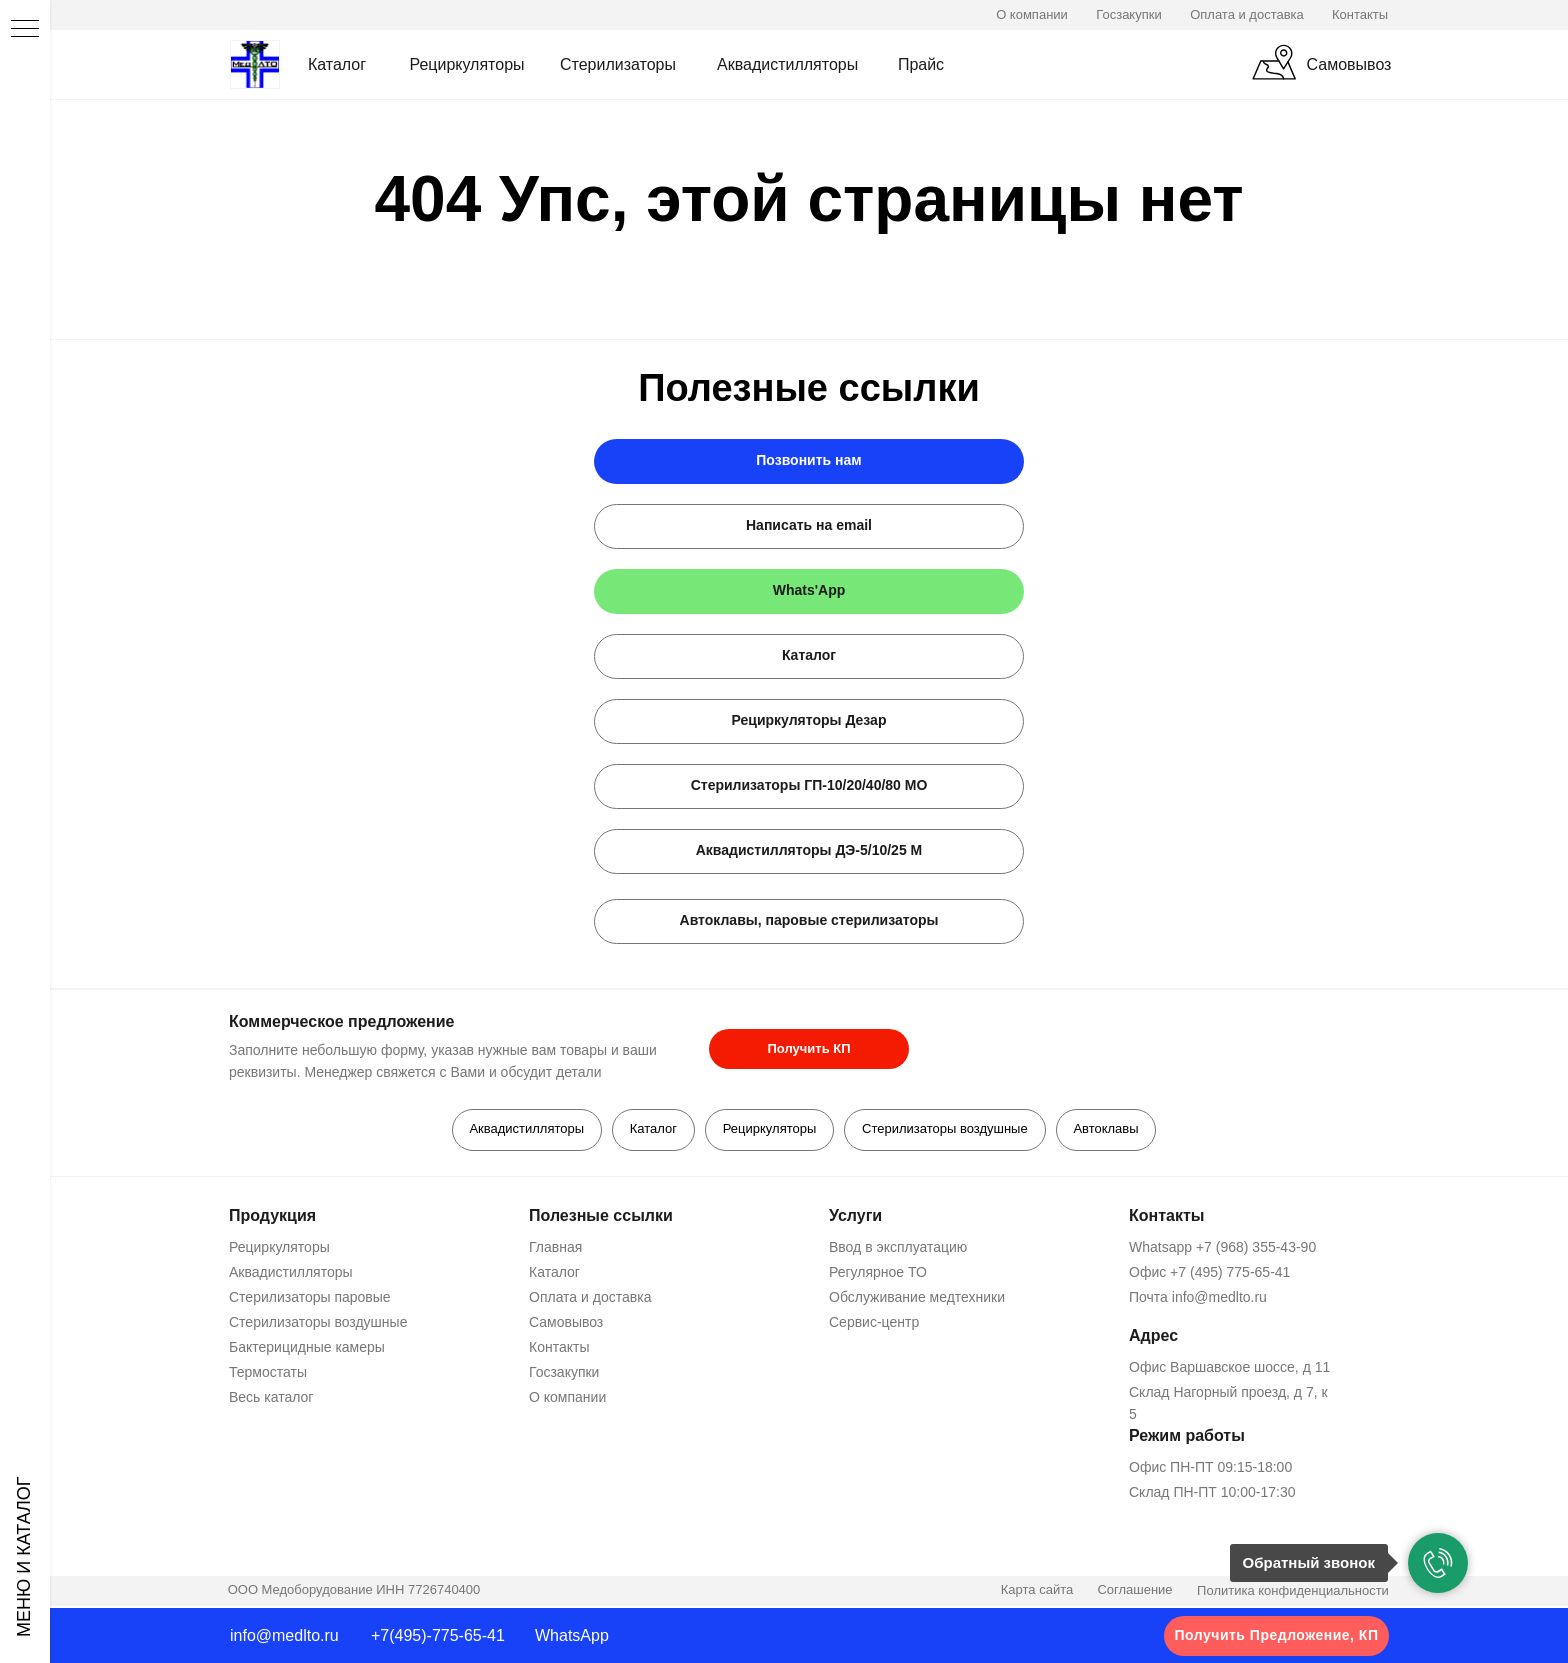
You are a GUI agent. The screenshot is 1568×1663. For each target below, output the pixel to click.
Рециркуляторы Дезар (809, 720)
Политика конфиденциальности (1293, 1593)
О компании (1032, 14)
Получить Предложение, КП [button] (1277, 1635)
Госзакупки (1128, 14)
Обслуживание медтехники (917, 1299)
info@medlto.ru (284, 1635)
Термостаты (268, 1374)
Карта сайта (1037, 1592)
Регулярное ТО (878, 1274)
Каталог (337, 64)
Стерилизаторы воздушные (947, 1129)
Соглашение (1134, 1592)
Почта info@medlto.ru (1198, 1299)
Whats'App (809, 590)
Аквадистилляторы (787, 64)
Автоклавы (1110, 1129)
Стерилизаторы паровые (310, 1299)
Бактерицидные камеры (307, 1349)
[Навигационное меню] (25, 30)
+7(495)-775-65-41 (438, 1635)
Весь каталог (271, 1399)
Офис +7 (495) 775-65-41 (1209, 1274)
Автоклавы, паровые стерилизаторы (809, 920)
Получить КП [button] (808, 1048)
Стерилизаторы (618, 64)
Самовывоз (1349, 64)
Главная (555, 1249)
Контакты (1360, 14)
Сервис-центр (874, 1324)
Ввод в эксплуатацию (898, 1249)
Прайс (921, 64)
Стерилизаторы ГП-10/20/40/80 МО (809, 785)
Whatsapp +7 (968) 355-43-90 (1222, 1249)
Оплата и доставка (1247, 14)
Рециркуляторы (466, 64)
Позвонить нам (808, 460)
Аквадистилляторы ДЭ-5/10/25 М (809, 850)
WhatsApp (572, 1635)
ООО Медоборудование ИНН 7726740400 (354, 1592)
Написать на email (809, 525)
